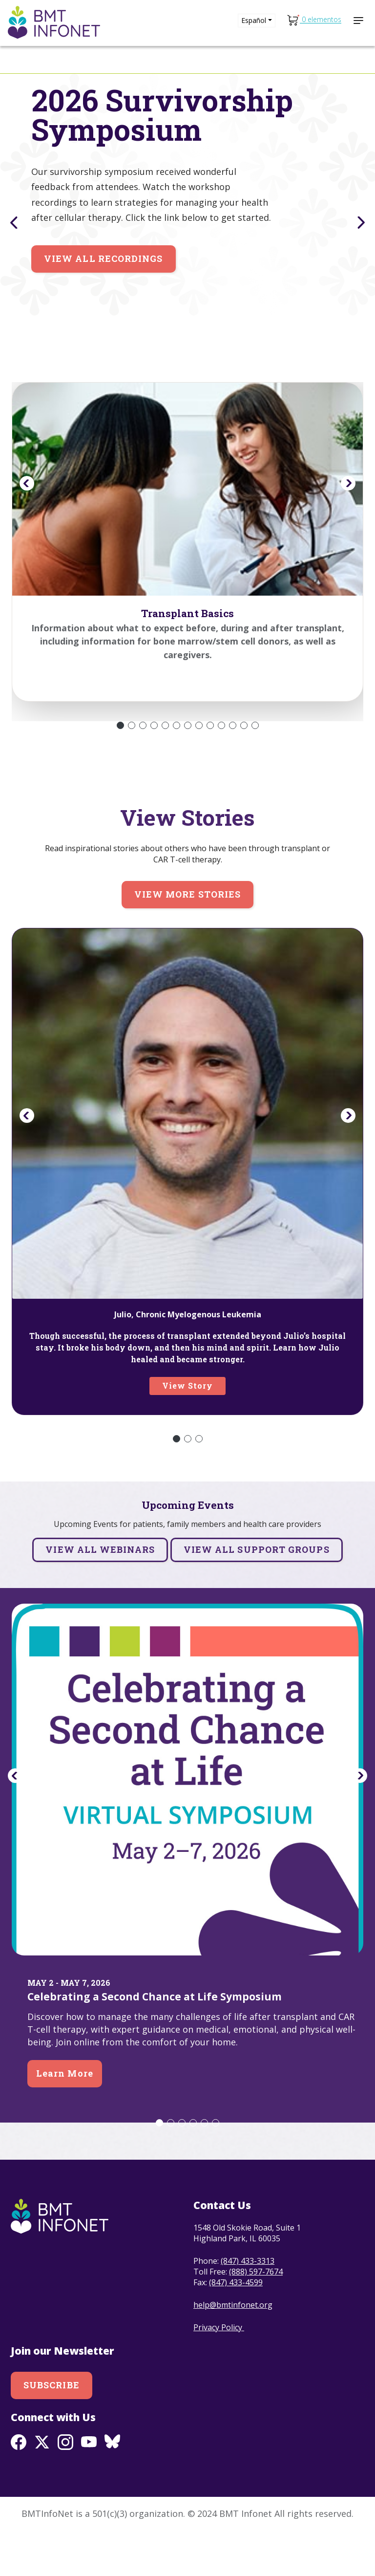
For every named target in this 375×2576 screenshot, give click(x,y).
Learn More (64, 2118)
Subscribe (51, 2430)
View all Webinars (99, 1594)
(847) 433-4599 (236, 2327)
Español (253, 20)
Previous (12, 222)
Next (362, 222)
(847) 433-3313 (247, 2305)
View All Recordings (103, 303)
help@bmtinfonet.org (232, 2349)
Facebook (18, 2487)
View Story (187, 1430)
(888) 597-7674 (256, 2316)
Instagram (65, 2487)
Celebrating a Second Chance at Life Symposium (154, 2041)
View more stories (187, 939)
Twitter (42, 2487)
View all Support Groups (257, 1594)
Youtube (89, 2487)
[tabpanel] (187, 207)
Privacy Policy (218, 2372)
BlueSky (112, 2487)
